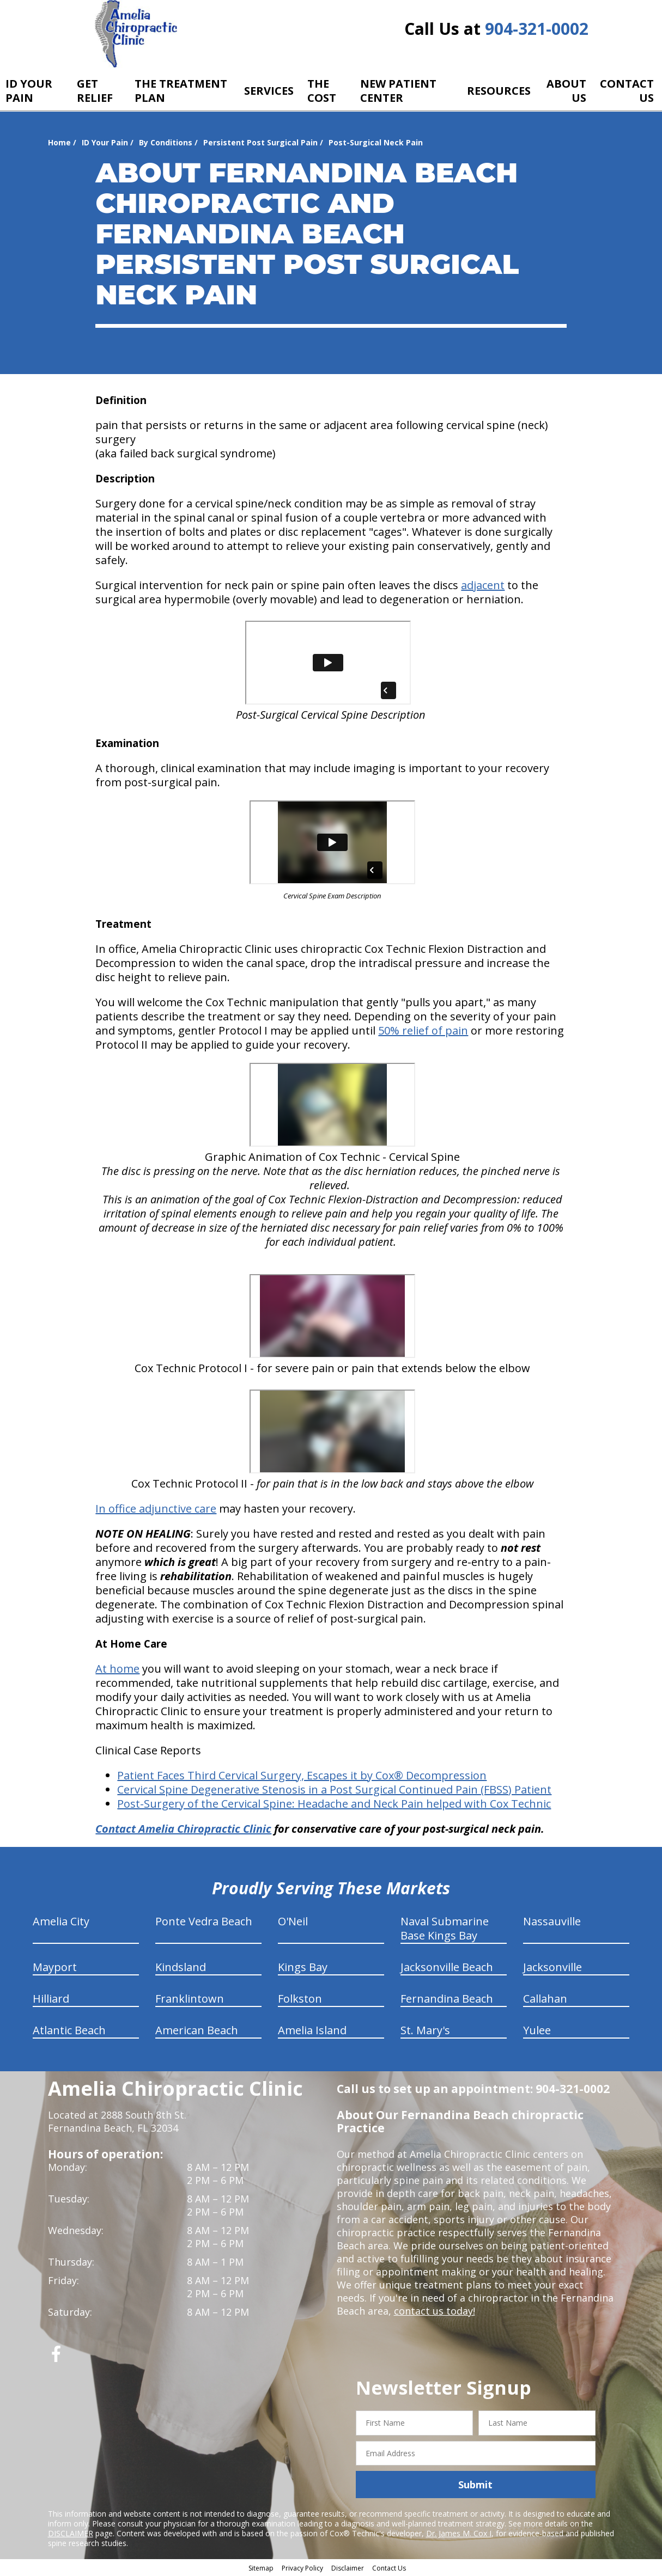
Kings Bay (302, 1967)
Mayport (55, 1967)
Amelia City (61, 1921)
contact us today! (434, 2310)
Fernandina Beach (446, 1998)
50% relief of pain (423, 1030)
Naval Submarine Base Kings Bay (444, 1928)
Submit (475, 2484)
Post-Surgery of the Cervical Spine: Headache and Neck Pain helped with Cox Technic (334, 1803)
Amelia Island (312, 2030)
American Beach (196, 2030)
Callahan (545, 1998)
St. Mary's (425, 2030)
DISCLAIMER (70, 2533)
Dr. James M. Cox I (458, 2533)
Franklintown (189, 1998)
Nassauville (552, 1921)
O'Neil (293, 1921)
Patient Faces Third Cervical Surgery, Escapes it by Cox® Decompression (302, 1775)
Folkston (300, 1998)
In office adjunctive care (155, 1508)
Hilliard (51, 1998)
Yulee (537, 2030)
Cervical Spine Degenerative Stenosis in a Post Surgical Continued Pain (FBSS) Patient (334, 1789)
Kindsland (180, 1967)
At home (117, 1668)
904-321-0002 (536, 28)
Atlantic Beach (69, 2030)
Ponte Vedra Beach (203, 1921)
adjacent (483, 585)
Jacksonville (552, 1967)
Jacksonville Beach (446, 1967)
